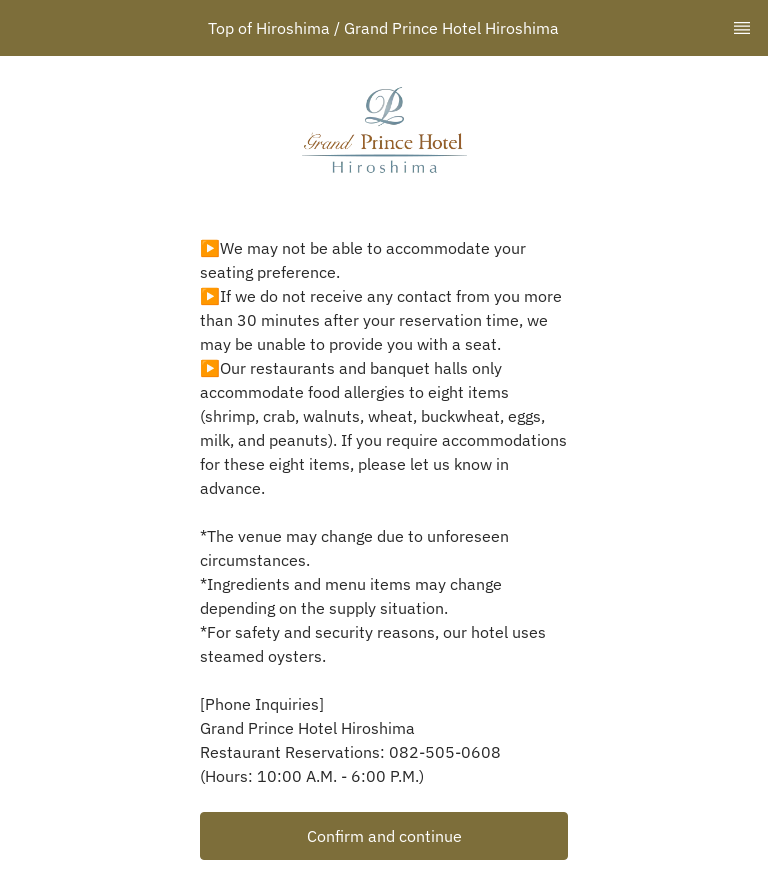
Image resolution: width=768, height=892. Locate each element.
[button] (384, 836)
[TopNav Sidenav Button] (742, 28)
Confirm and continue (384, 836)
